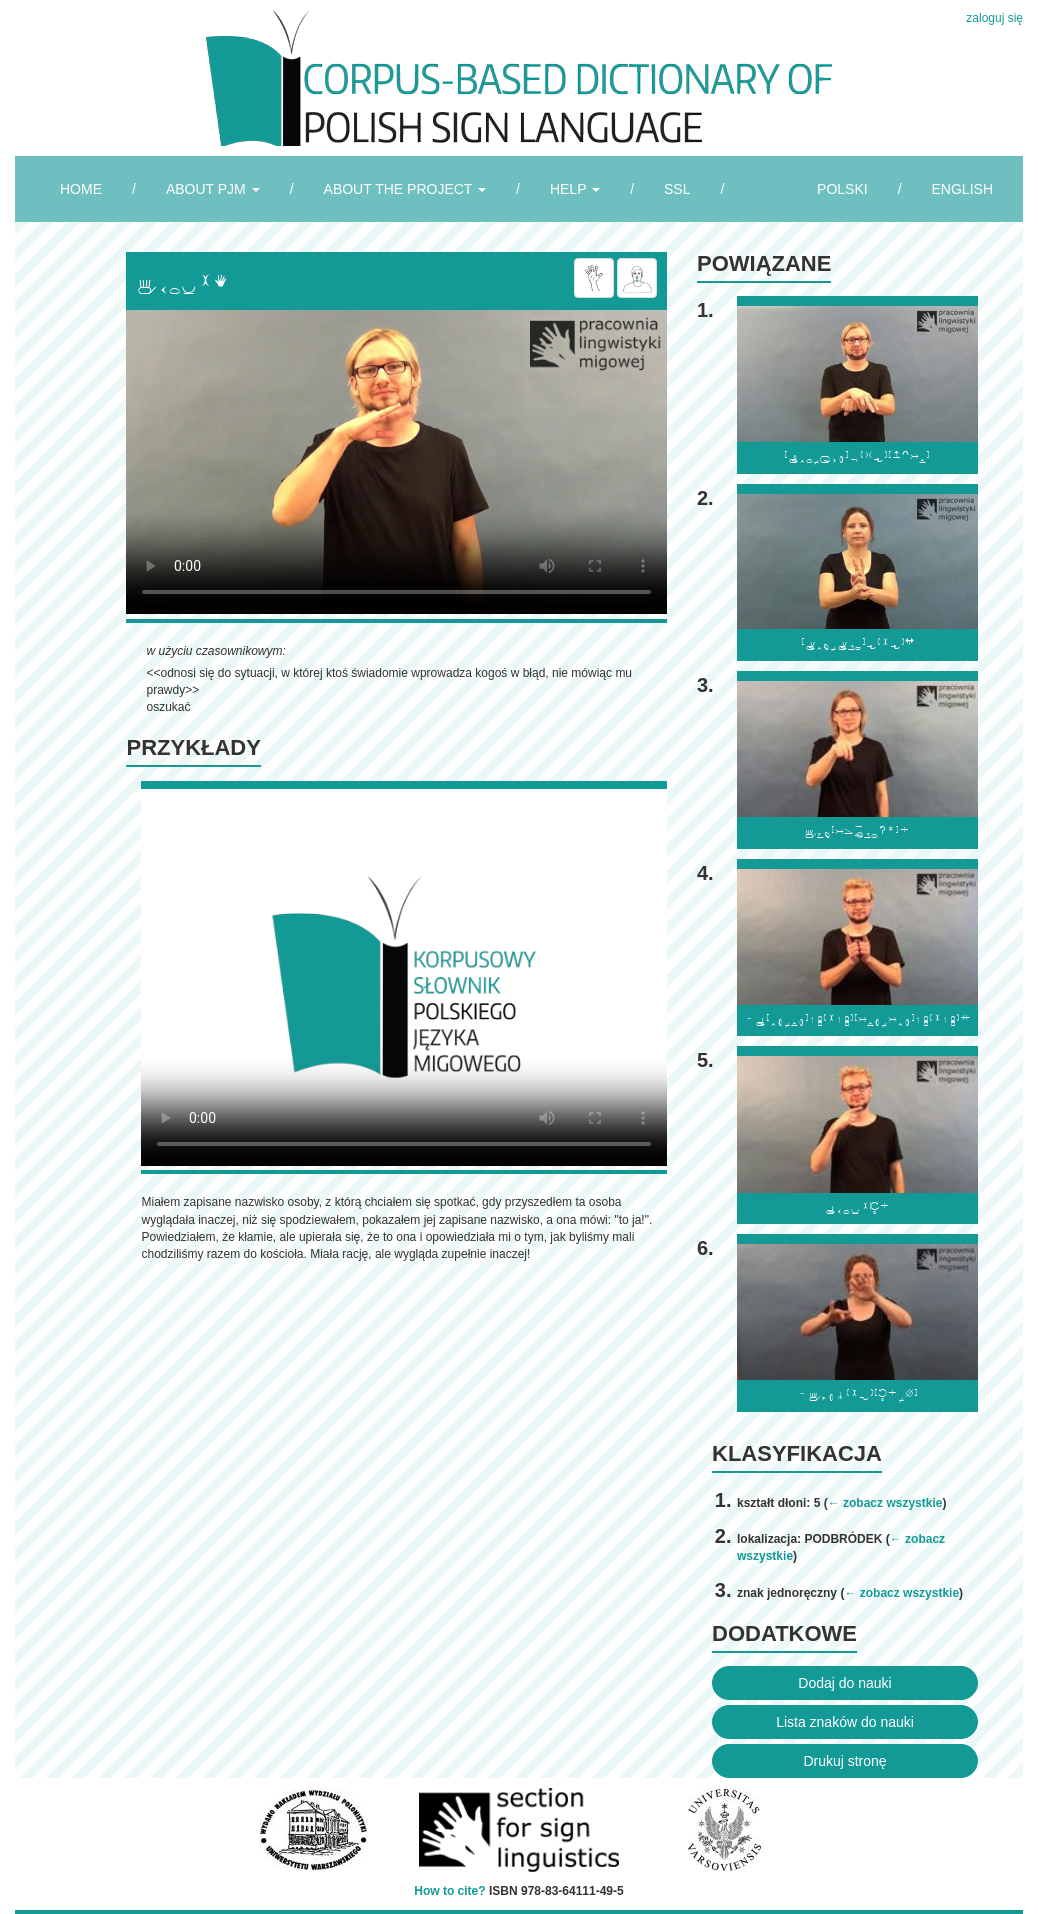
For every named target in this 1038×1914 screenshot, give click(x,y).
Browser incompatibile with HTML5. (396, 462)
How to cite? (449, 1891)
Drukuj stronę (844, 1761)
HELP (575, 189)
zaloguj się (994, 18)
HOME (81, 189)
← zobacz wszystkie (885, 1503)
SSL (677, 189)
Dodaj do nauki (844, 1683)
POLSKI (842, 189)
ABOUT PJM (213, 189)
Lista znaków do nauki (845, 1722)
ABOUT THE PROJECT (405, 189)
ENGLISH (962, 189)
